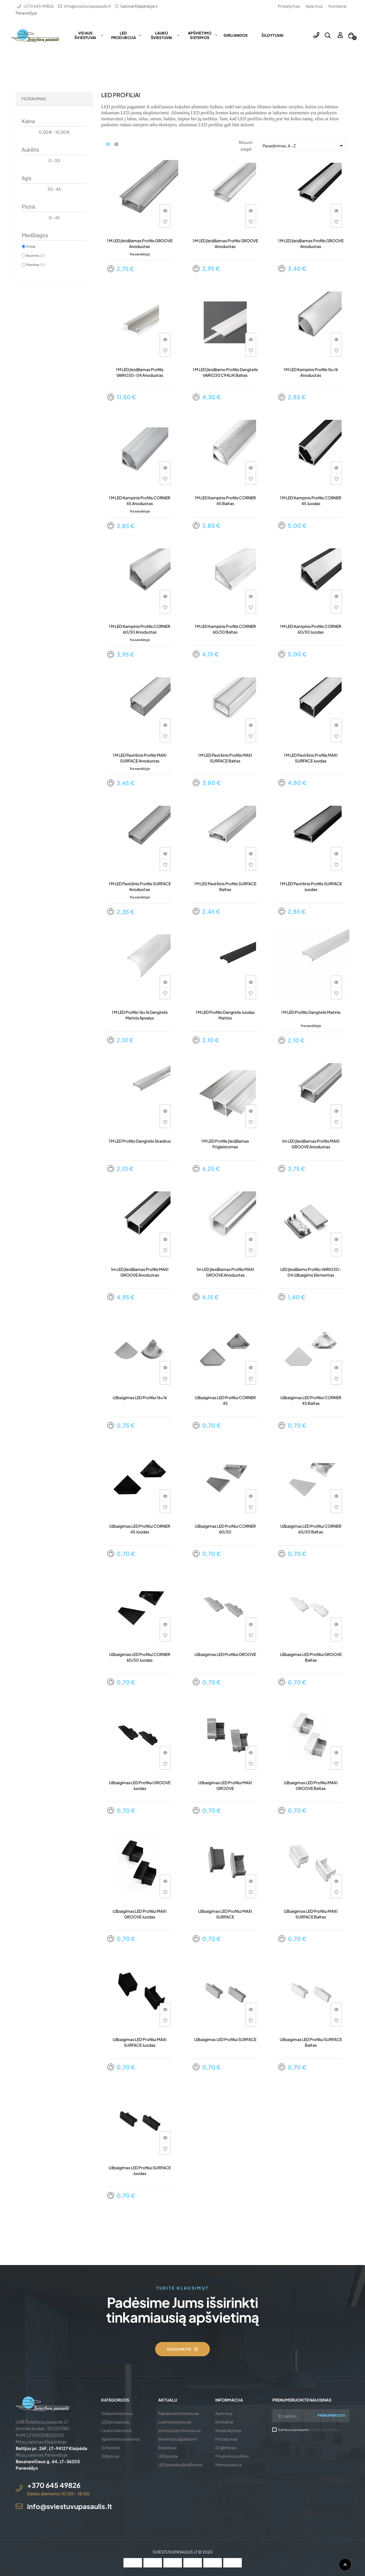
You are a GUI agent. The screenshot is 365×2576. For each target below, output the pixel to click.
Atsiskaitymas (228, 2430)
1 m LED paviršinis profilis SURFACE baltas (225, 886)
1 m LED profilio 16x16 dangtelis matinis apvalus (140, 1015)
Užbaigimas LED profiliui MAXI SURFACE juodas (140, 2042)
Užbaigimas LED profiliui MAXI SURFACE (225, 1913)
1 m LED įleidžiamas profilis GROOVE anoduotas (140, 243)
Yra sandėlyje (139, 254)
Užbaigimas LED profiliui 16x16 (140, 1397)
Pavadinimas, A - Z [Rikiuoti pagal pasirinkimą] (304, 145)
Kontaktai (337, 6)
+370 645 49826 (38, 6)
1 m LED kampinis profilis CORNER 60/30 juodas (310, 629)
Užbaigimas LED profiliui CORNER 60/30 (225, 1528)
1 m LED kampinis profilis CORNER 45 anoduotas (139, 500)
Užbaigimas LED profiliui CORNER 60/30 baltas (310, 1528)
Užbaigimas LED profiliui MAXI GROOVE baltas (311, 1785)
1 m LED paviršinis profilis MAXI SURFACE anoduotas (140, 757)
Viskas (31, 246)
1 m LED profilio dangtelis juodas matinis (225, 1015)
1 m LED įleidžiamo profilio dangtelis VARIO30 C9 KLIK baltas (225, 372)
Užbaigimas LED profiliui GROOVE (225, 1654)
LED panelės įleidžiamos (180, 2464)
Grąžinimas (225, 2447)
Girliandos (110, 2447)
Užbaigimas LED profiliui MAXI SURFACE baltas (311, 1913)
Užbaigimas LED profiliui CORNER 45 (225, 1400)
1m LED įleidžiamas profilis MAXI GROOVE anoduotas (311, 1143)
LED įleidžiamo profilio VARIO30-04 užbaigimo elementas (310, 1272)
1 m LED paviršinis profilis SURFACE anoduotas (140, 886)
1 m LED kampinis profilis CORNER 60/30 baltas (225, 629)
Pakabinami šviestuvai (178, 2413)
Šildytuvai (110, 2456)
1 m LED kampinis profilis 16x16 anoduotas (310, 372)
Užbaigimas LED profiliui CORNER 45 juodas (139, 1528)
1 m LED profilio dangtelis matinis (310, 1012)
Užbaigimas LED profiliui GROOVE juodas (140, 1785)
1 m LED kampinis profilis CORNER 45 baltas (225, 500)
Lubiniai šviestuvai (174, 2421)
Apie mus (314, 6)
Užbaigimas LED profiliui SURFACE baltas (311, 2042)
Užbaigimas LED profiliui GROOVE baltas (311, 1657)
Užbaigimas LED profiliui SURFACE (225, 2039)
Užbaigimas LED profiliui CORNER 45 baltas (310, 1400)
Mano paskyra (228, 2464)
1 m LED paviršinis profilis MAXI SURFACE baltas (225, 757)
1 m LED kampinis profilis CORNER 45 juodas (310, 500)
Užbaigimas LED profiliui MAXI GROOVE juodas (140, 1913)
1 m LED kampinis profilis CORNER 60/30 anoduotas (139, 629)
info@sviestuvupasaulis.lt (87, 6)
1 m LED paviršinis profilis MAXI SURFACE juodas (311, 757)
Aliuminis (35, 255)
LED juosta (168, 2456)
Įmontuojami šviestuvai (179, 2430)
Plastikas (35, 264)
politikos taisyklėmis (324, 2429)
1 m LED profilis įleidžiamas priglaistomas (225, 1143)
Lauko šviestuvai (116, 2430)
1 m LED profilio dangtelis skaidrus (140, 1140)
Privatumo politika (232, 2456)
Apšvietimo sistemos (120, 2438)
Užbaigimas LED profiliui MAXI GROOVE (225, 1785)
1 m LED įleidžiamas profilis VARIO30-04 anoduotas (139, 372)
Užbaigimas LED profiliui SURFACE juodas (140, 2170)
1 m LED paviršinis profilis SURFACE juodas (311, 886)
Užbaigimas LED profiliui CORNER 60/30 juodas (139, 1657)
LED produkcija (115, 2421)
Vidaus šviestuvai (117, 2413)
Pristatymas (289, 6)
